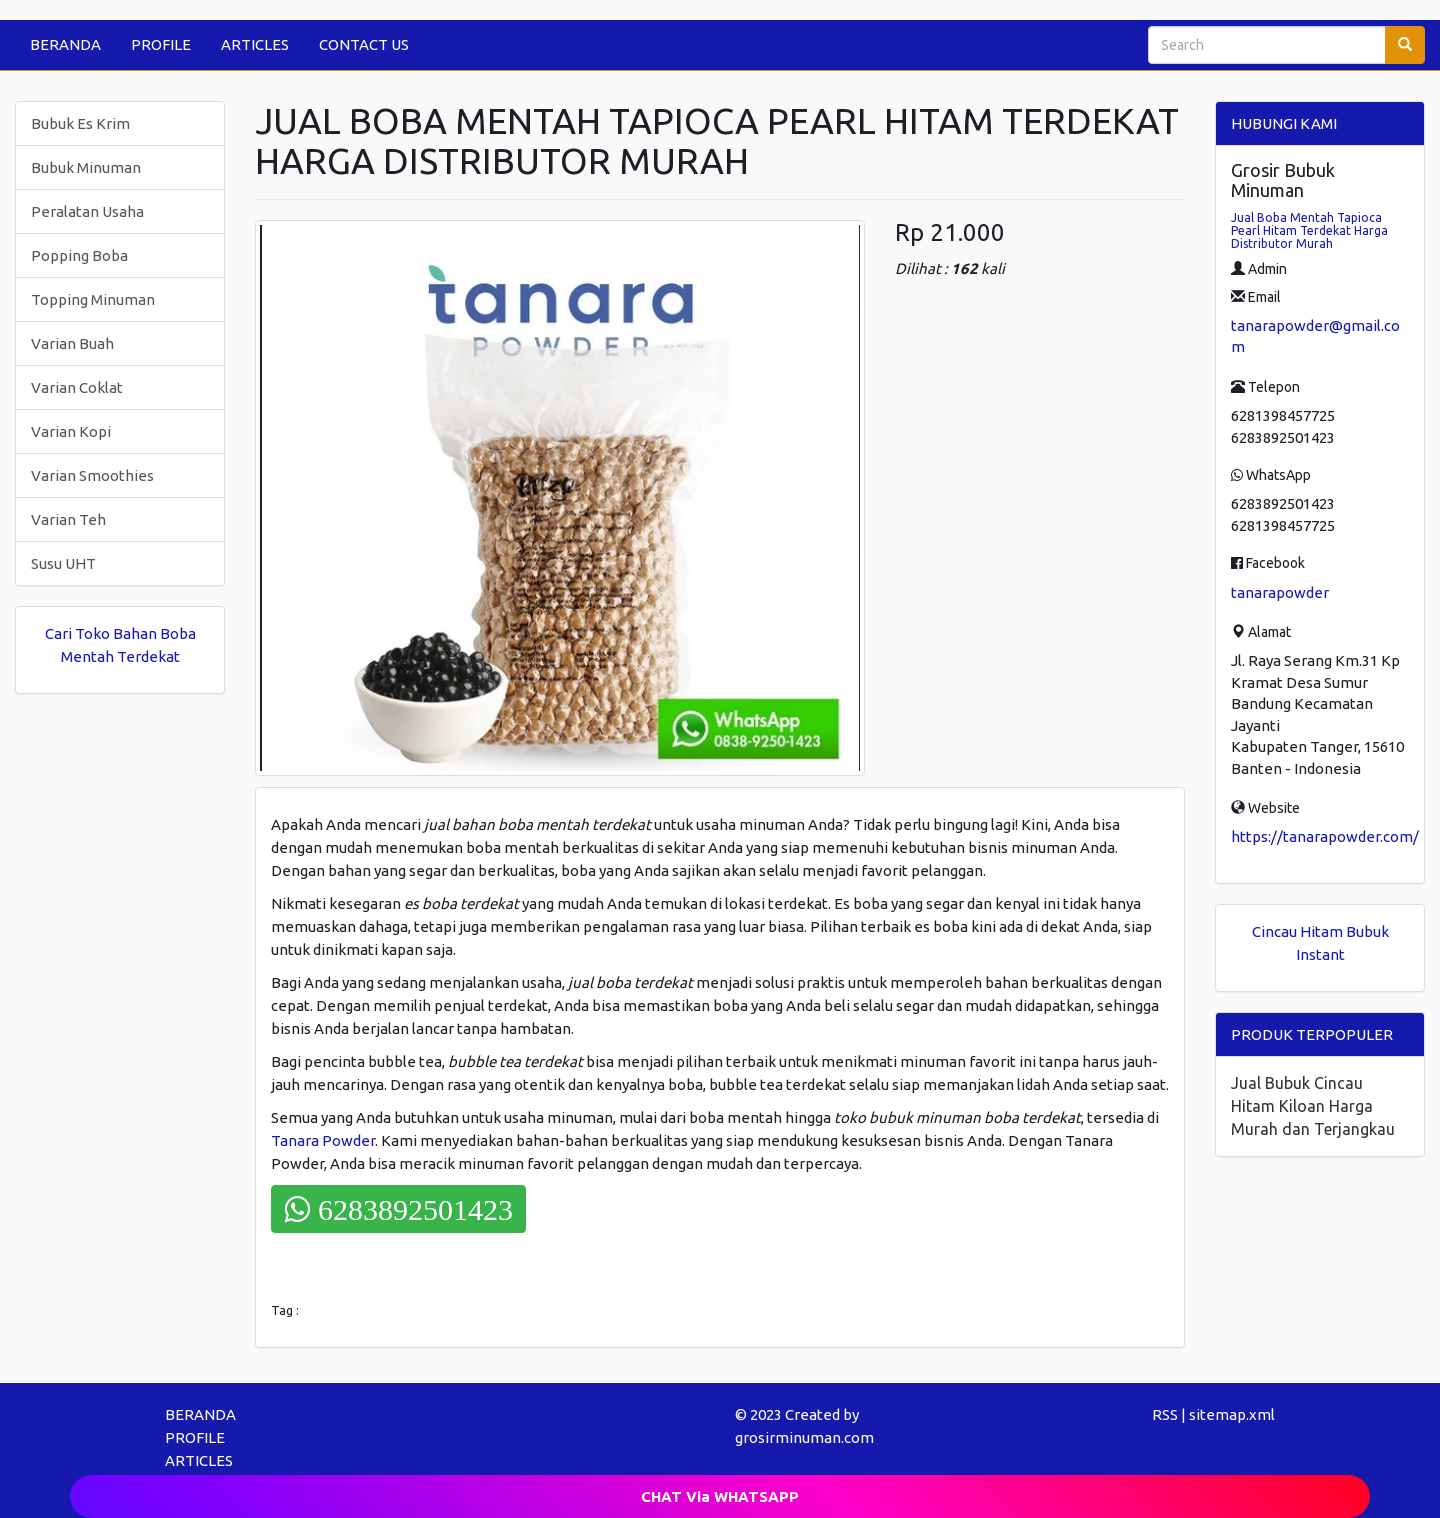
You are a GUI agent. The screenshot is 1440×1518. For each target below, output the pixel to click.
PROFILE (161, 44)
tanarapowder (1280, 592)
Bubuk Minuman (86, 167)
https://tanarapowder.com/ (1325, 836)
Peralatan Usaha (87, 211)
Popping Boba (79, 255)
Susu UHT (63, 563)
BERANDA (65, 44)
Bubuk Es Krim (80, 123)
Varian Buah (72, 343)
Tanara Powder (323, 1140)
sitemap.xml (1232, 1414)
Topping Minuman (93, 299)
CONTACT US (364, 44)
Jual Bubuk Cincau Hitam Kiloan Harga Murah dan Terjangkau (1313, 1106)
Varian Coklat (77, 387)
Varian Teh (68, 519)
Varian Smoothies (92, 475)
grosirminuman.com (804, 1437)
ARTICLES (255, 44)
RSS (1165, 1414)
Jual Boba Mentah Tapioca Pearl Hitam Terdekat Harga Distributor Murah (1309, 230)
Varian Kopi (71, 431)
